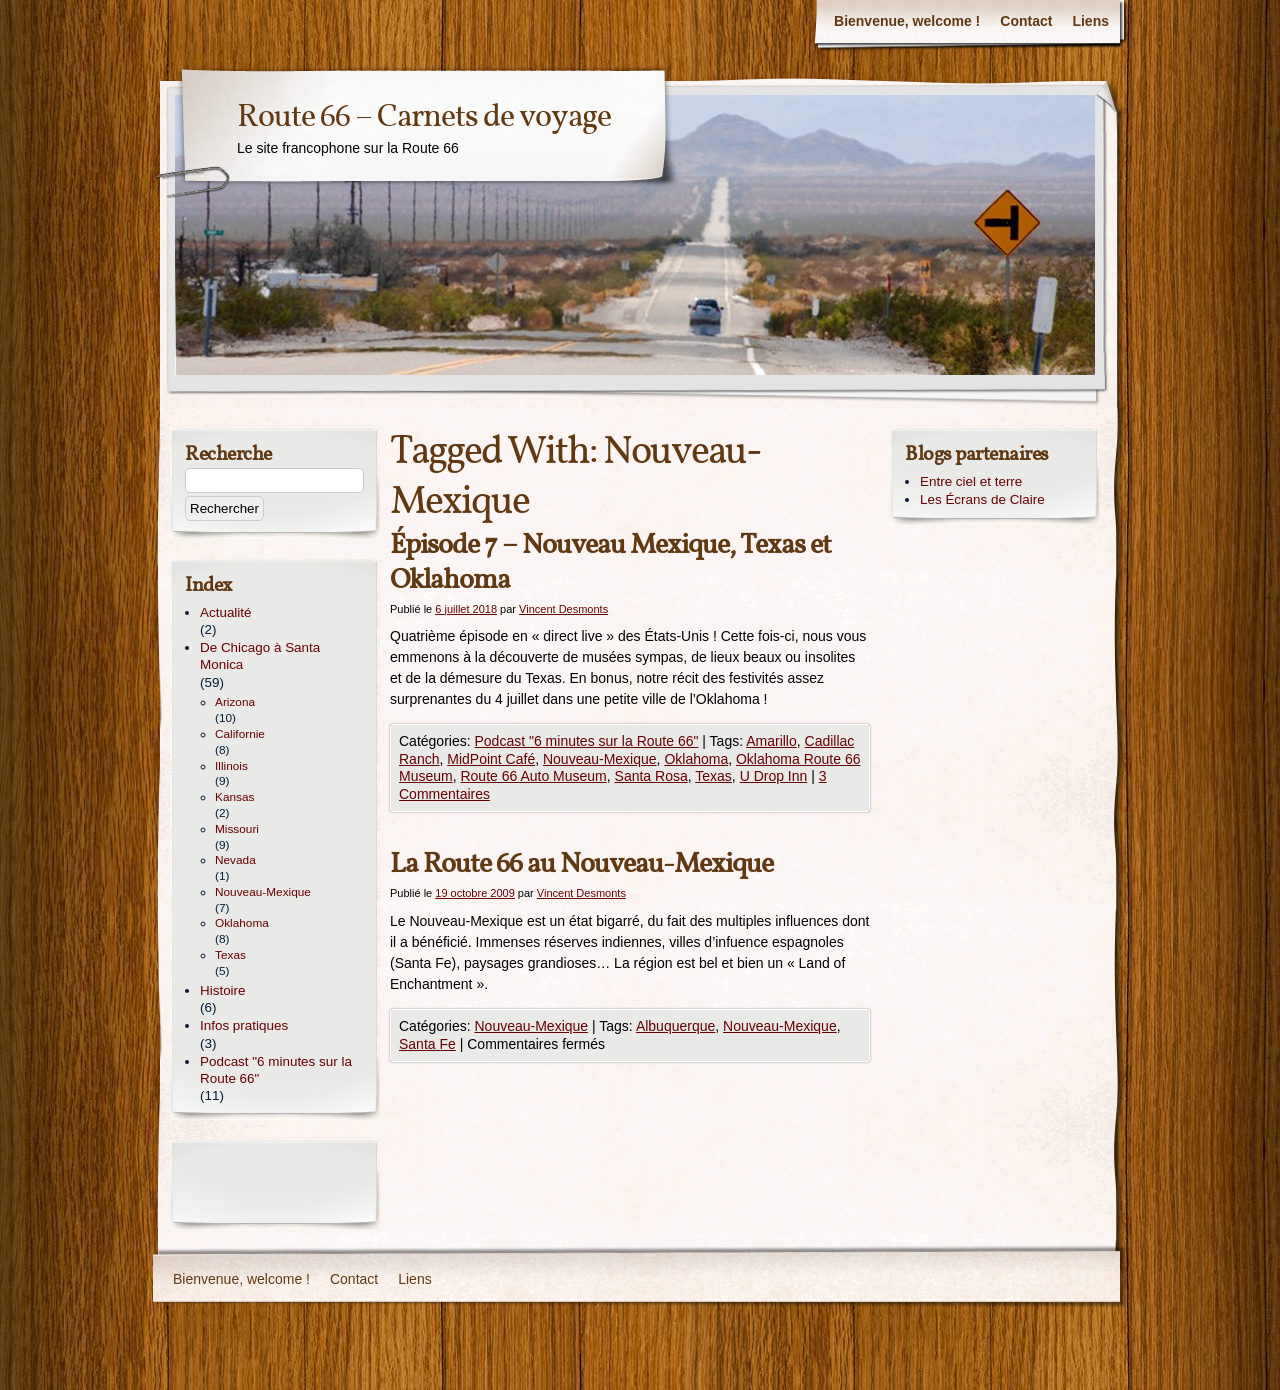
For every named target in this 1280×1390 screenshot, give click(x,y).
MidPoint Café (491, 759)
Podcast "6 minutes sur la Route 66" (586, 741)
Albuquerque (675, 1026)
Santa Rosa (651, 776)
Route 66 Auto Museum (533, 776)
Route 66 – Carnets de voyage (424, 117)
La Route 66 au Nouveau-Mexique (581, 864)
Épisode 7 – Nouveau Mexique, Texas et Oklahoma (610, 563)
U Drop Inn (774, 776)
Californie (240, 734)
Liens (1090, 21)
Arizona (235, 702)
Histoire (223, 990)
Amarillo (771, 741)
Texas (713, 776)
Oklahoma (696, 759)
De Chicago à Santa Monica (260, 656)
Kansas (234, 797)
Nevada (235, 860)
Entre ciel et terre (971, 481)
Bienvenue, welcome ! (907, 21)
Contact (1026, 21)
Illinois (231, 766)
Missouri (237, 829)
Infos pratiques (244, 1025)
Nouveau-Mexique (600, 759)
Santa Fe (427, 1044)
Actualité (226, 612)
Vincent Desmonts (563, 609)
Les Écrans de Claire (982, 499)
